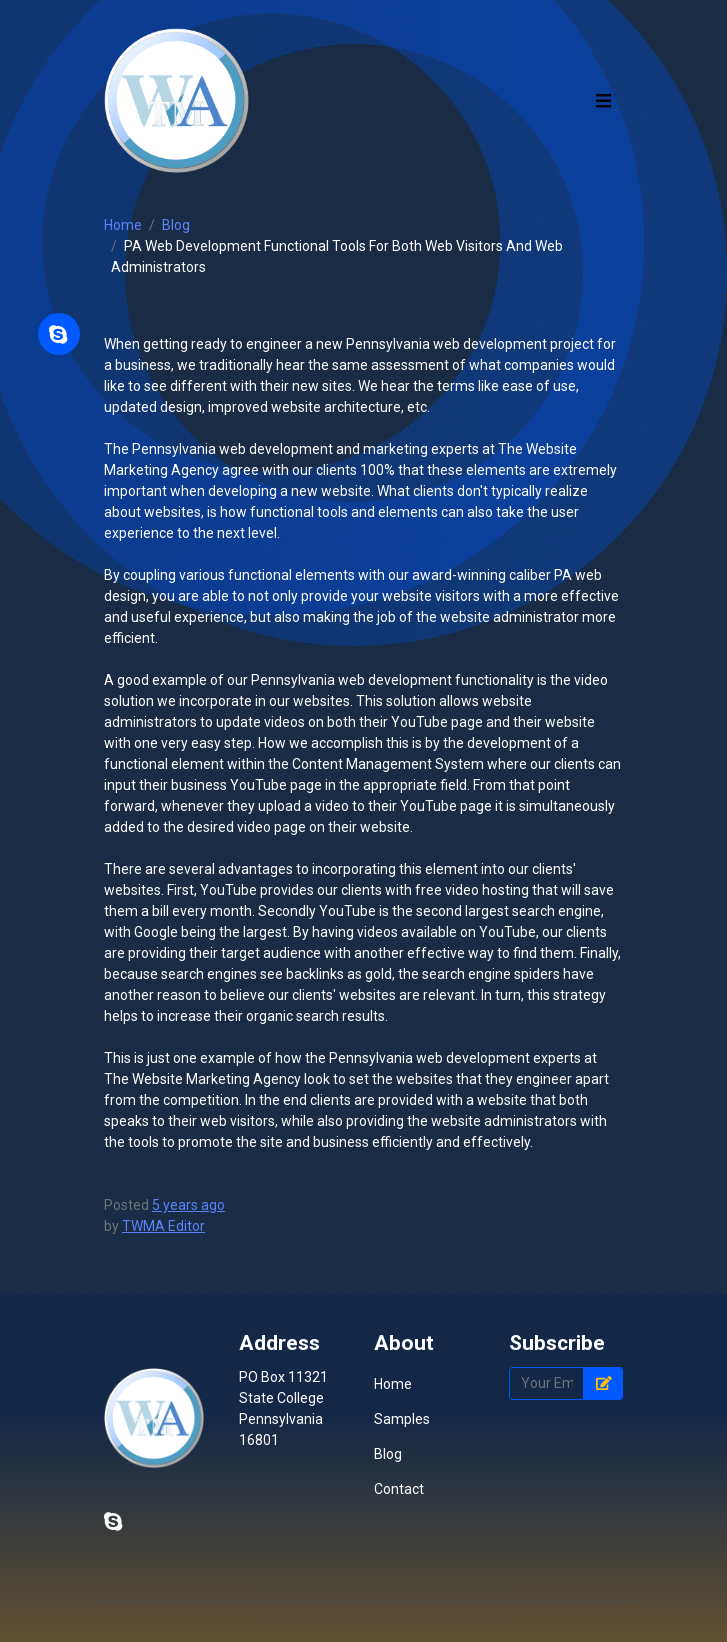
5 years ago (188, 1205)
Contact (399, 1489)
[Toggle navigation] (604, 100)
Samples (402, 1419)
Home (123, 225)
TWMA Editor (163, 1226)
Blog (176, 225)
